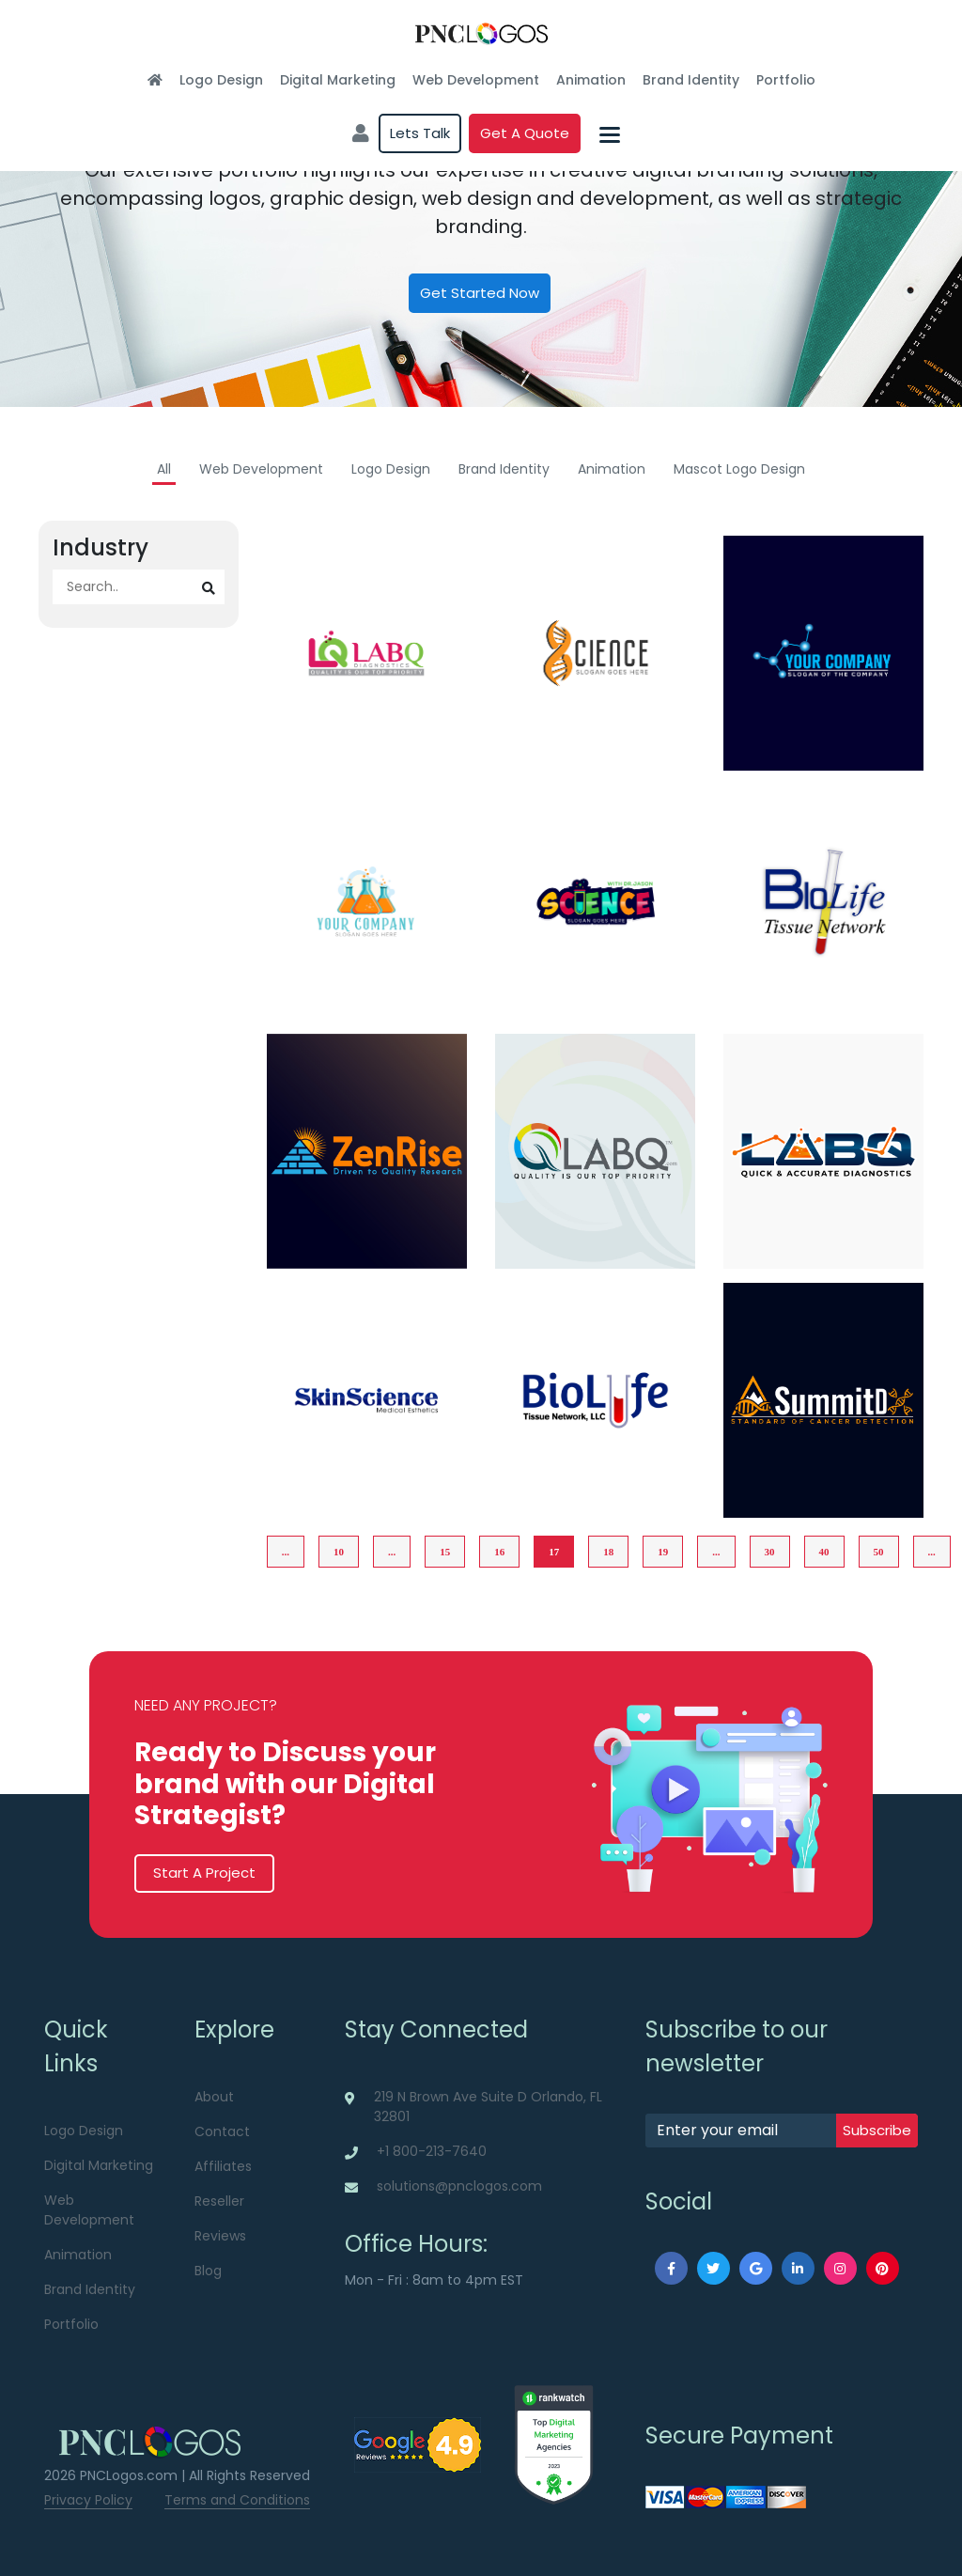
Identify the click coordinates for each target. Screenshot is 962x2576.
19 (663, 1551)
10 (339, 1551)
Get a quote (524, 133)
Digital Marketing (338, 79)
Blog (208, 2270)
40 (824, 1551)
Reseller (219, 2201)
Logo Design (221, 79)
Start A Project (204, 1872)
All (164, 469)
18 (608, 1551)
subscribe (877, 2130)
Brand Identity (691, 79)
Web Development (475, 79)
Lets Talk (420, 133)
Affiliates (223, 2166)
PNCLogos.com (129, 2475)
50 (879, 1551)
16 (499, 1551)
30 (770, 1551)
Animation (591, 79)
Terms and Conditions (237, 2499)
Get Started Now (479, 293)
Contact (222, 2131)
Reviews (220, 2235)
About (214, 2096)
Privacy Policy (88, 2499)
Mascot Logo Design (739, 469)
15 (445, 1551)
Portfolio (785, 79)
